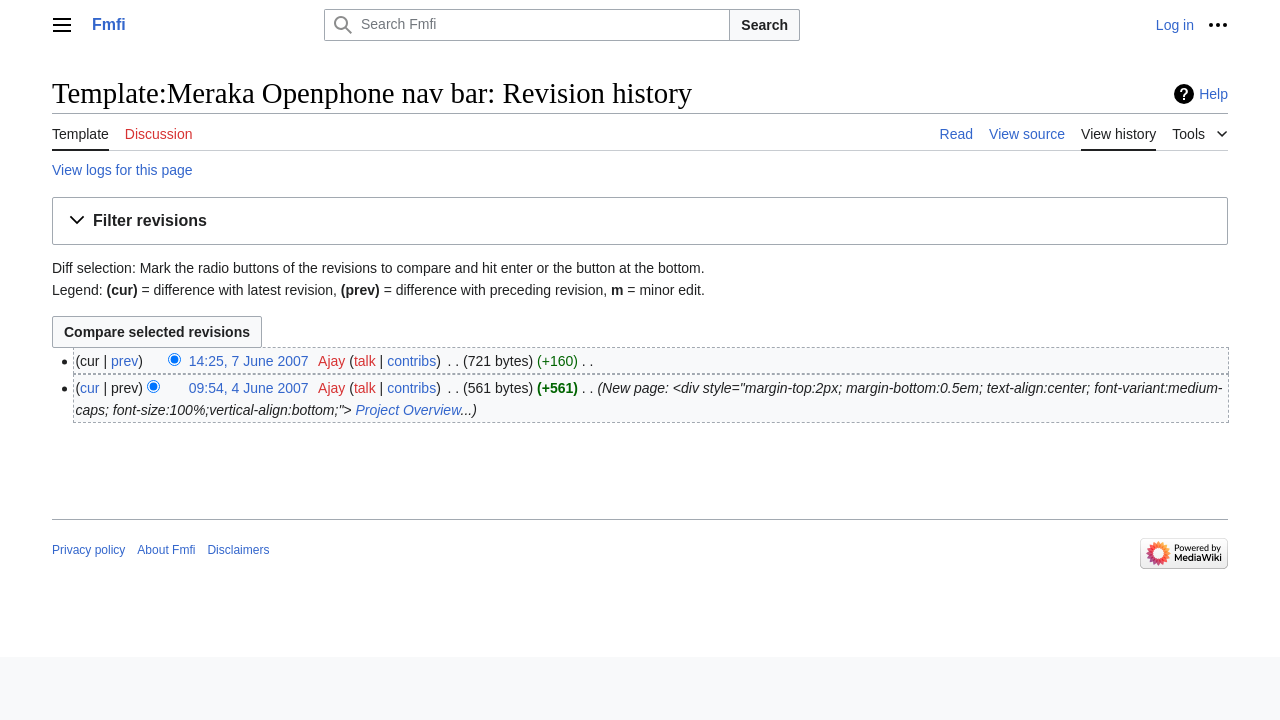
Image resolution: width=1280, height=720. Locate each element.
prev (124, 361)
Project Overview (407, 410)
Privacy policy (88, 550)
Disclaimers (238, 550)
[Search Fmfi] (527, 25)
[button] (640, 221)
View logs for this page (122, 170)
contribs (411, 361)
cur (89, 388)
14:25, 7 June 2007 (249, 361)
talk (365, 361)
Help (1213, 94)
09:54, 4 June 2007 (249, 388)
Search (764, 25)
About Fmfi (166, 550)
